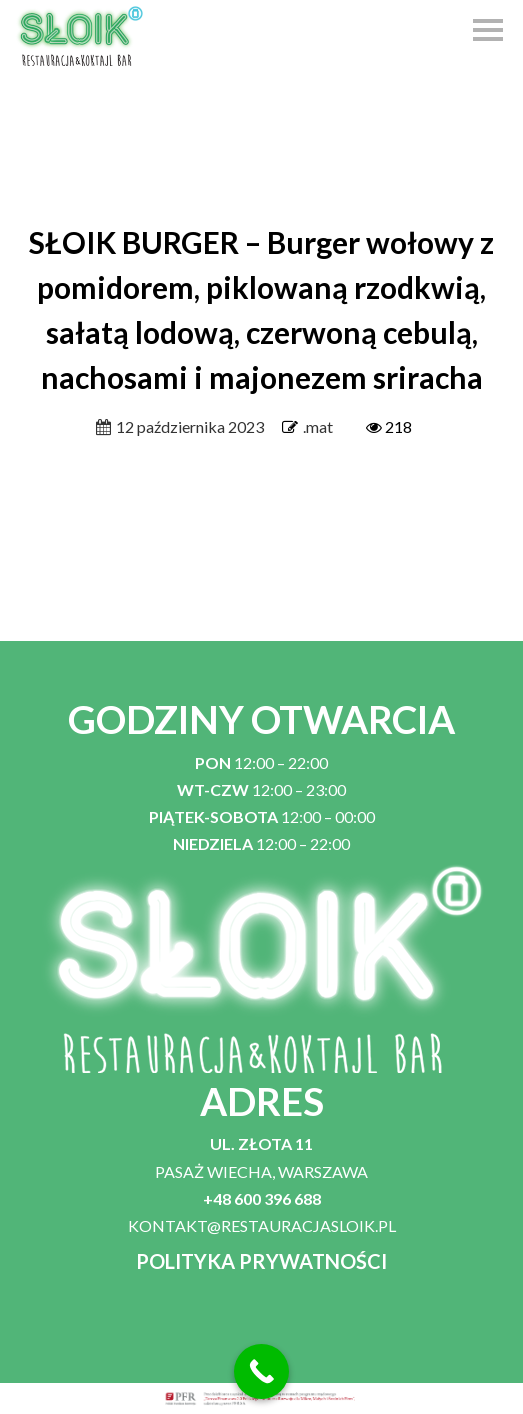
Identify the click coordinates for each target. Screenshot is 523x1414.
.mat (318, 426)
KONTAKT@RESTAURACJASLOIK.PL (262, 1225)
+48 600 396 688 (262, 1198)
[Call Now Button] (261, 1371)
